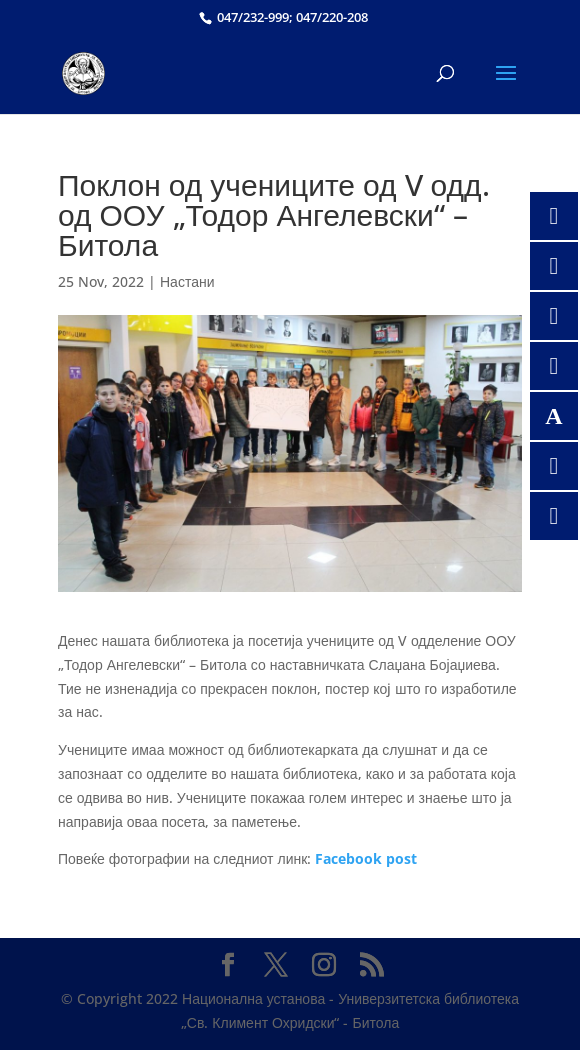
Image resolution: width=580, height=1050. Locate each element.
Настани (187, 281)
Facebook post (366, 858)
